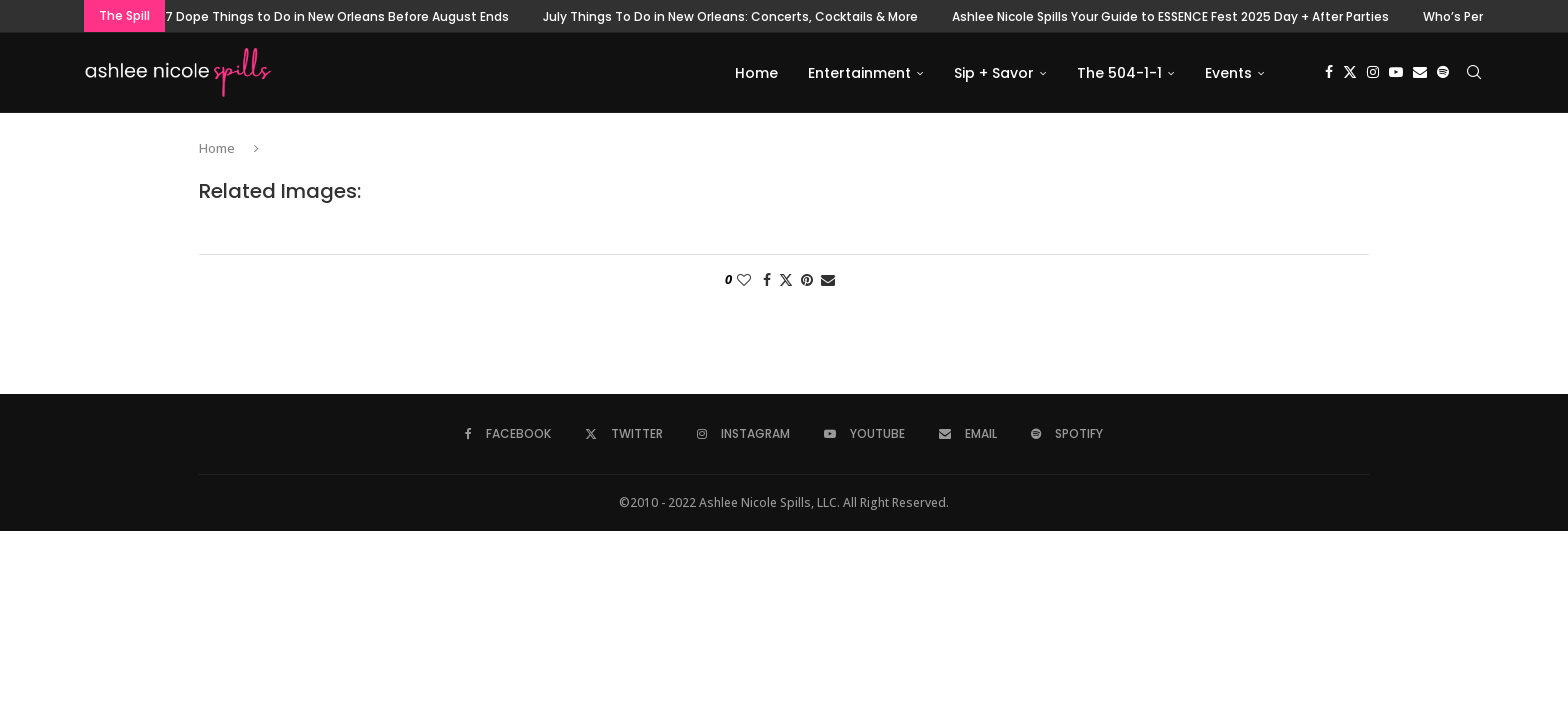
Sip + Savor (994, 73)
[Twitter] (1350, 73)
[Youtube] (1396, 73)
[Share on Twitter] (786, 280)
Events (1228, 73)
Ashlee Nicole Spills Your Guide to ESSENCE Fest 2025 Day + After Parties (1170, 16)
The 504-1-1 (1119, 73)
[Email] (1420, 73)
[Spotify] (1443, 73)
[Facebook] (1329, 73)
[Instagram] (1373, 73)
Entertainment (859, 73)
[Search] (1474, 73)
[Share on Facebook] (767, 280)
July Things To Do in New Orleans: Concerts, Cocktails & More (730, 16)
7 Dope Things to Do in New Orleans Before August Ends (337, 16)
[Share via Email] (828, 280)
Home (756, 73)
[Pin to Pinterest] (807, 280)
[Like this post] (744, 280)
